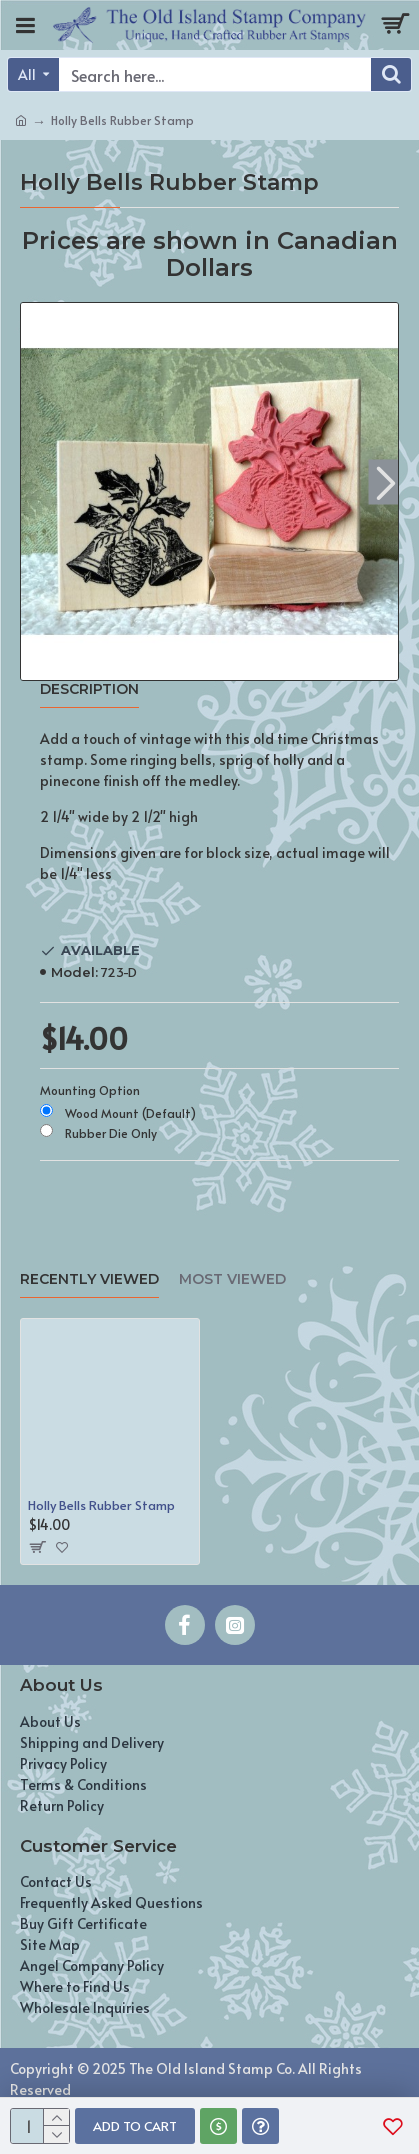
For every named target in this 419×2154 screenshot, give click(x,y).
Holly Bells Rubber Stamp (101, 1505)
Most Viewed (232, 1279)
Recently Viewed (89, 1279)
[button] (385, 481)
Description (89, 689)
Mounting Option (90, 1090)
